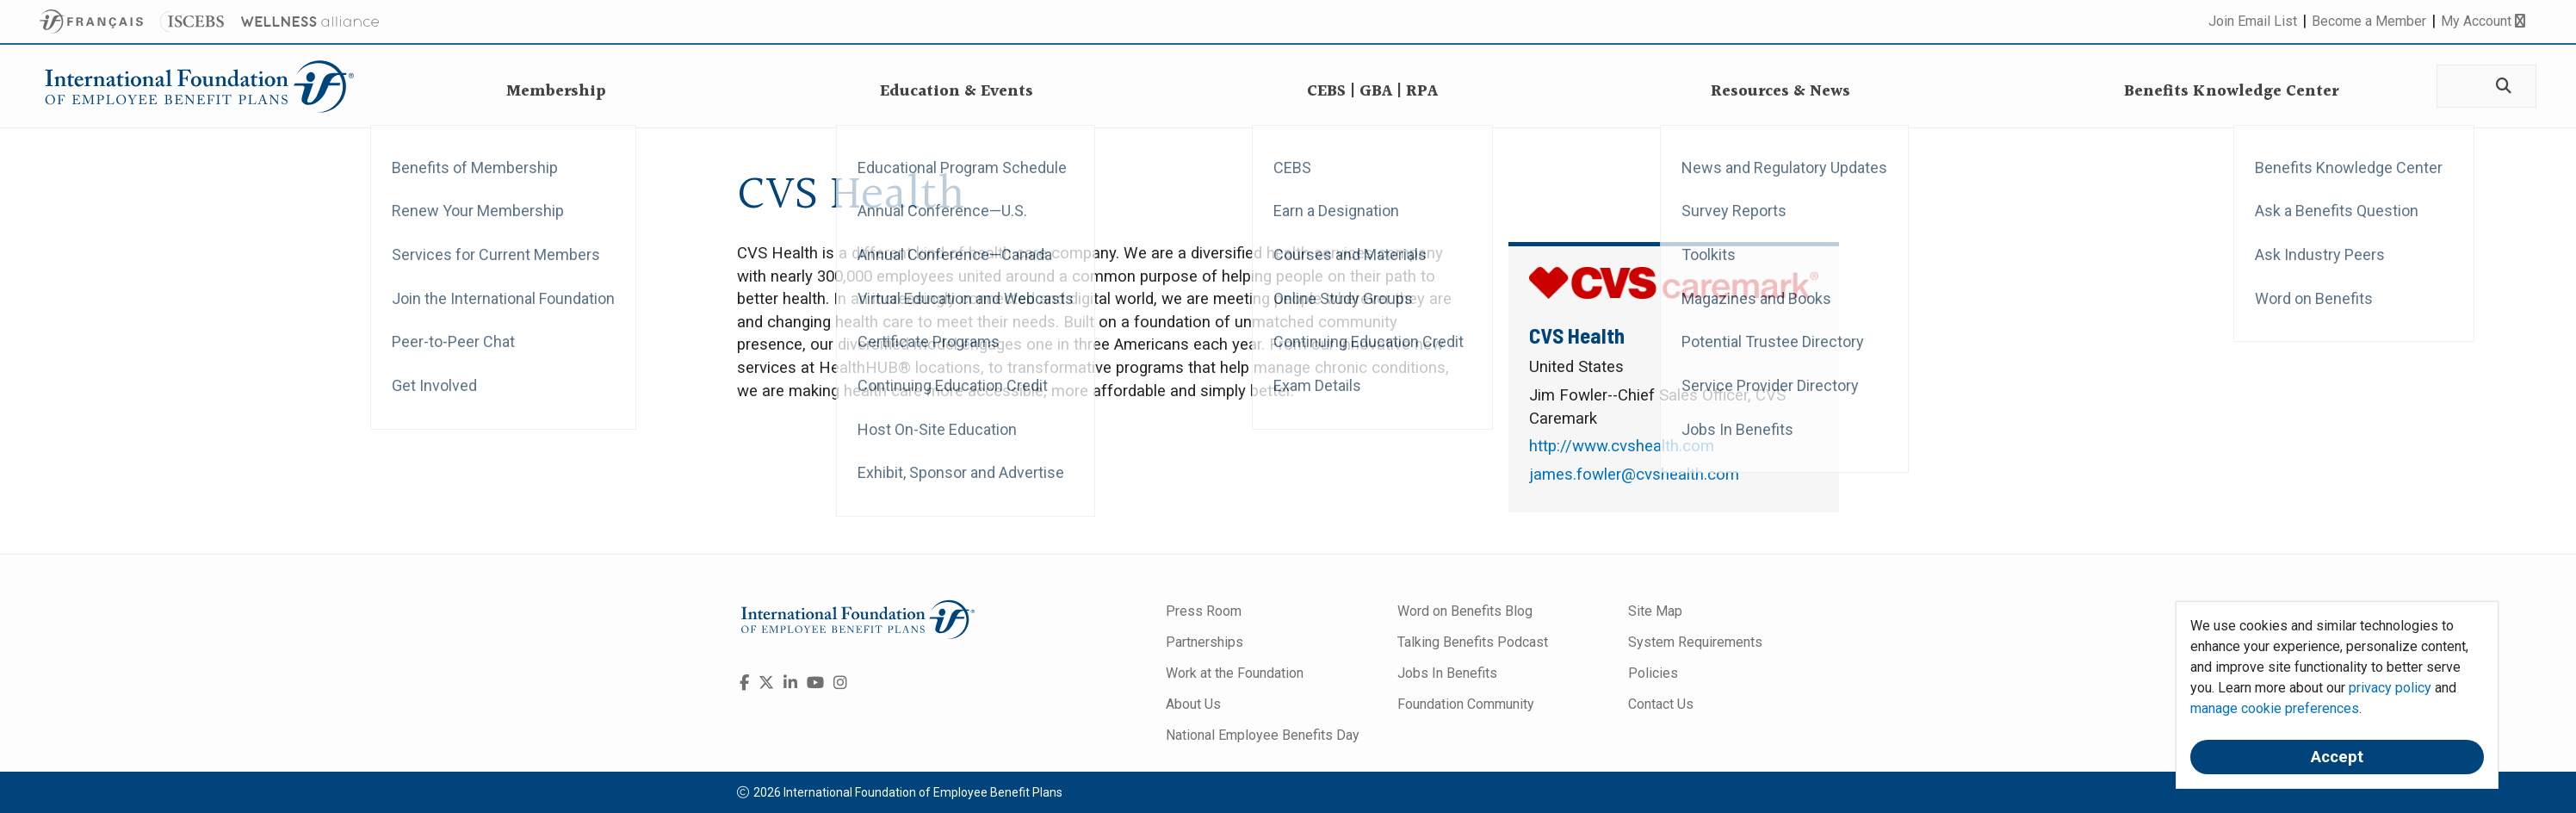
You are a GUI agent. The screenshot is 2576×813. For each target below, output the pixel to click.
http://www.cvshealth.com (1621, 446)
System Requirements (1695, 642)
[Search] (2502, 87)
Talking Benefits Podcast (1472, 642)
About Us (1193, 704)
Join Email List (2252, 21)
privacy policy (2390, 688)
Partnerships (1204, 642)
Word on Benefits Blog (1465, 611)
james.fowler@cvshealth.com (1634, 474)
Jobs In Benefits (1447, 673)
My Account (2483, 21)
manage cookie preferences (2274, 708)
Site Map (1655, 611)
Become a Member (2369, 21)
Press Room (1204, 611)
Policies (1653, 673)
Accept (2337, 757)
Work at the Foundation (1234, 673)
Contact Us (1661, 704)
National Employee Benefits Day (1262, 735)
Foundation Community (1465, 704)
